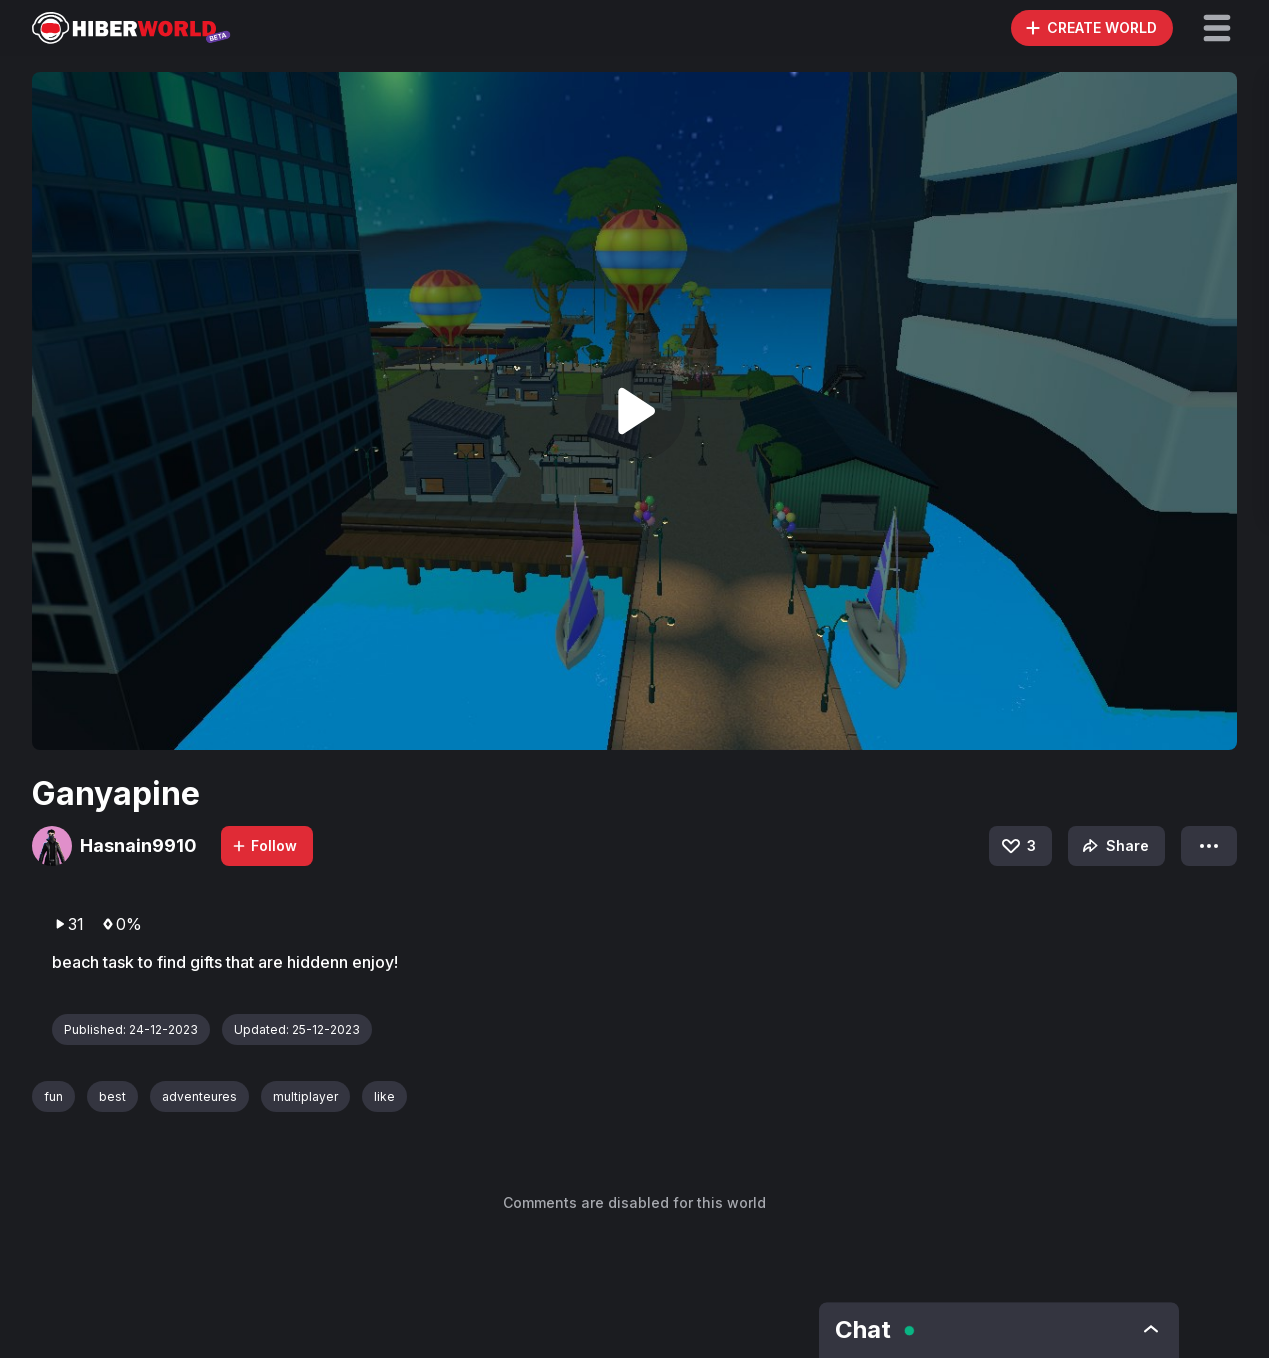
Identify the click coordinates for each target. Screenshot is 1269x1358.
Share (1113, 846)
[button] (1217, 28)
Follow (264, 845)
